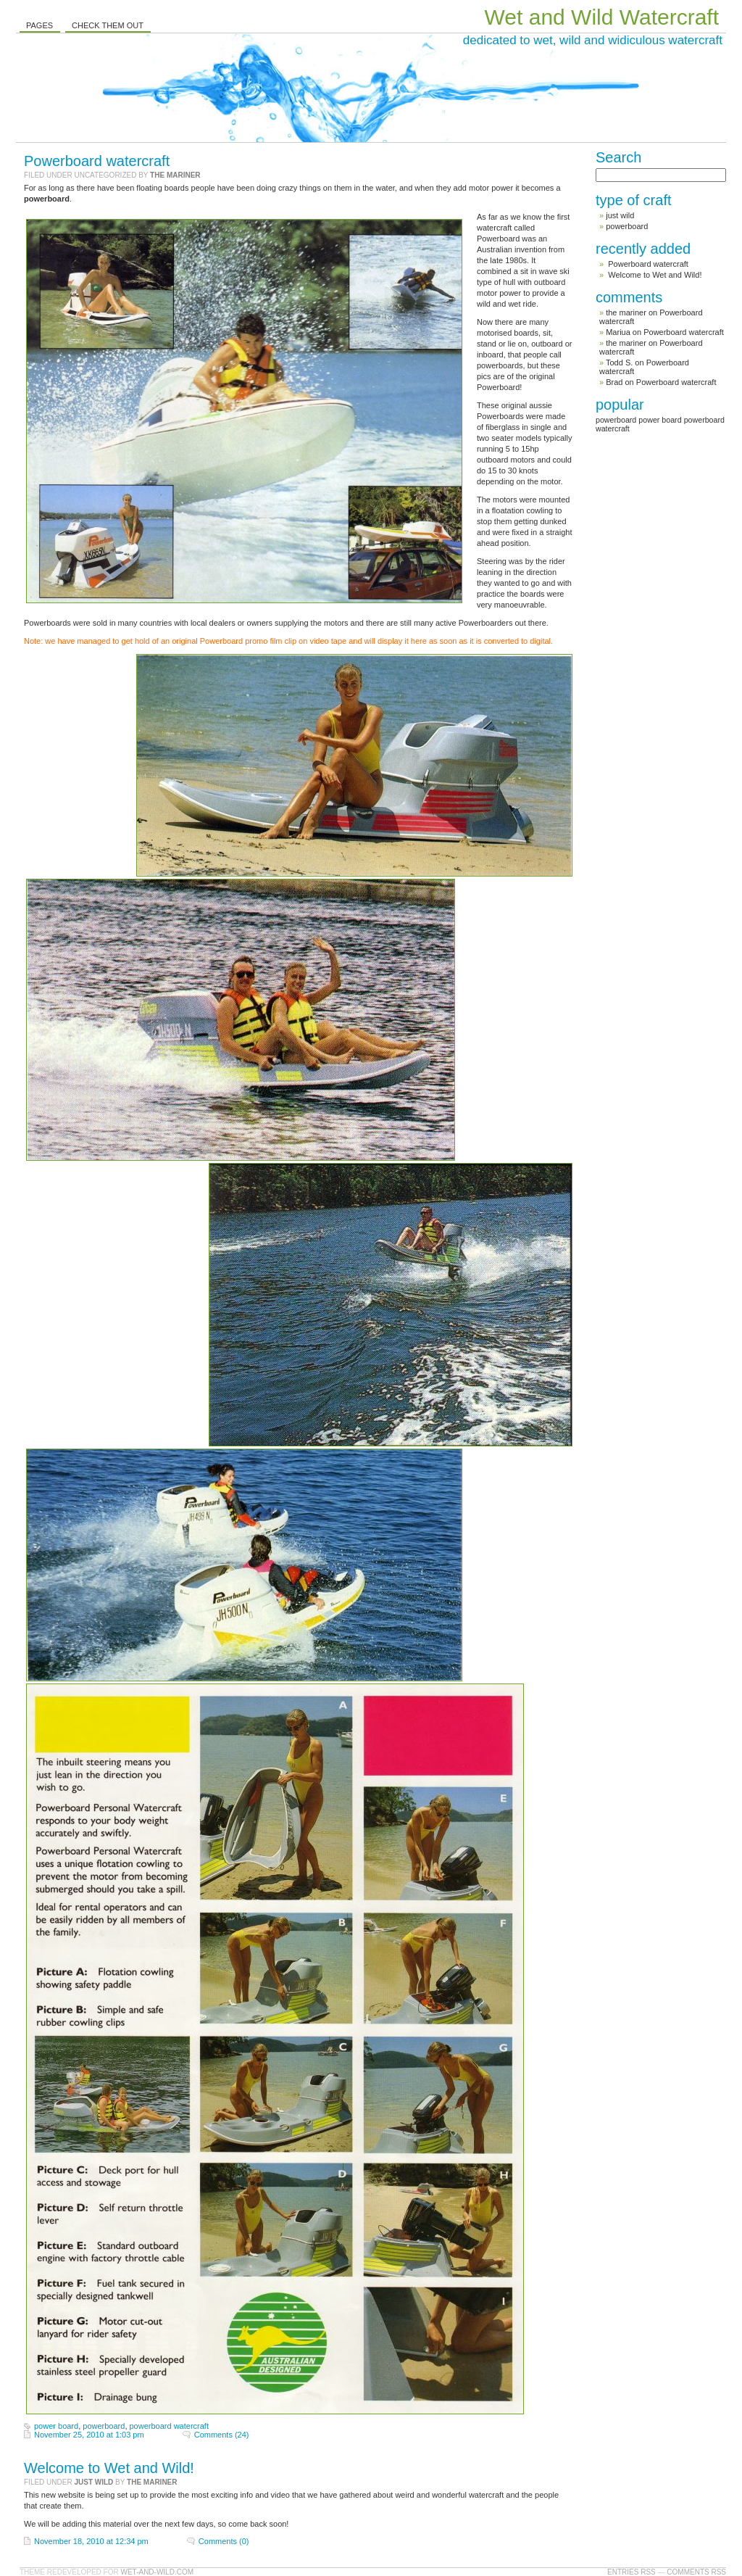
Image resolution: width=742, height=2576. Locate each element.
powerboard (104, 2426)
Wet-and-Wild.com (156, 2572)
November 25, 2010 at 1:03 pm (89, 2434)
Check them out (107, 25)
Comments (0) (224, 2541)
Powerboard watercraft (97, 161)
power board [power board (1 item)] (659, 419)
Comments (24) (221, 2434)
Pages (39, 25)
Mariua (618, 332)
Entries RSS (631, 2572)
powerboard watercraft (169, 2426)
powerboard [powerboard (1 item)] (616, 419)
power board (56, 2426)
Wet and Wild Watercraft (602, 17)
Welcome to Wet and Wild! (109, 2468)
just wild (93, 2482)
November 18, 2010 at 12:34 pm (91, 2541)
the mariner (175, 175)
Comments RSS (696, 2572)
